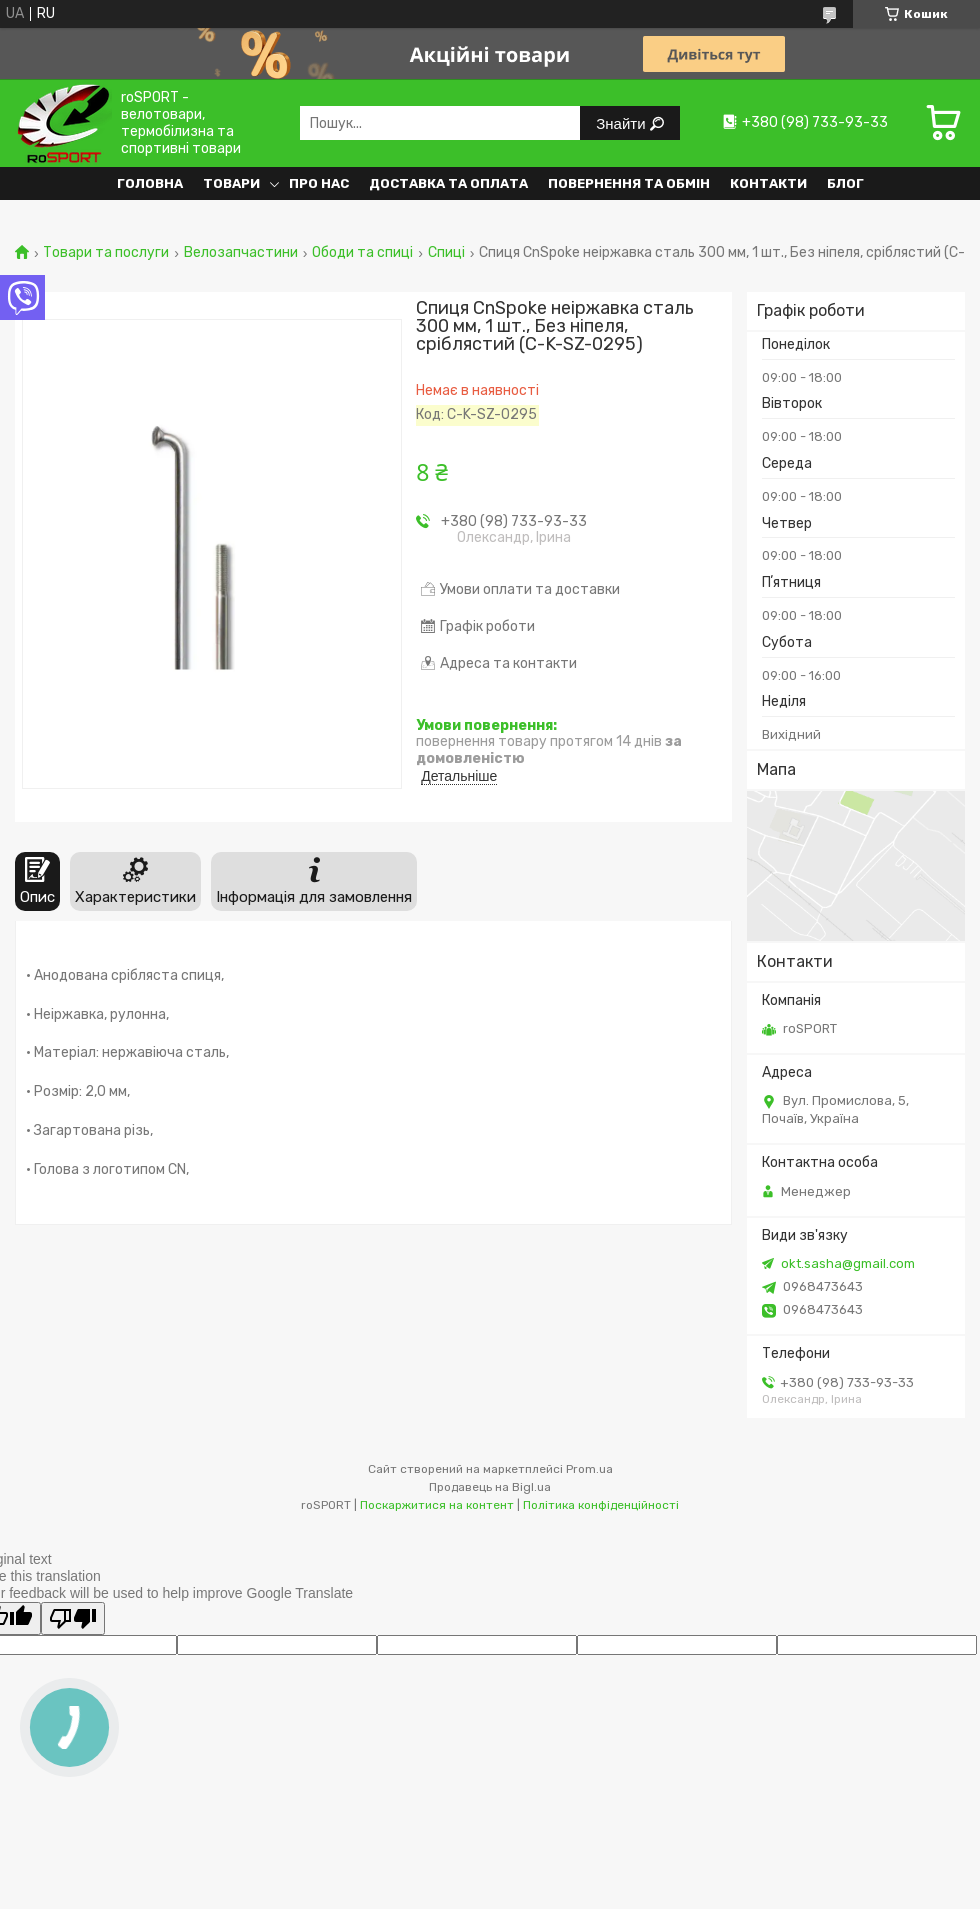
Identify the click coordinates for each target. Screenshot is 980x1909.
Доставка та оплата (448, 183)
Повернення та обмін (629, 183)
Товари (231, 183)
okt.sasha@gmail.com (848, 1263)
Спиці (446, 253)
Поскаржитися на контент (437, 1505)
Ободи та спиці (362, 253)
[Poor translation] (73, 1618)
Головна (150, 183)
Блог (845, 183)
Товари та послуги (106, 253)
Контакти (768, 183)
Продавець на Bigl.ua (490, 1487)
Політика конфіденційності (601, 1505)
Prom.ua (589, 1469)
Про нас (319, 183)
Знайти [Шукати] (622, 123)
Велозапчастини (241, 253)
